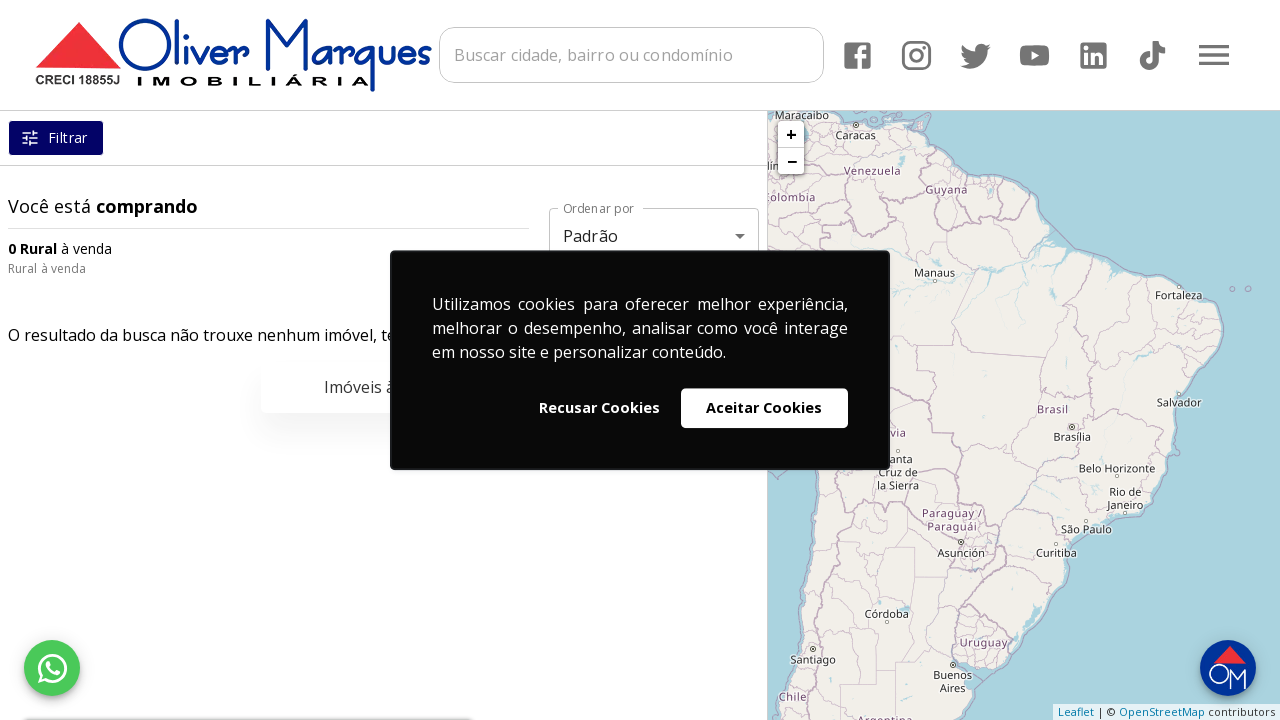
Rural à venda (47, 268)
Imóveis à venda (384, 387)
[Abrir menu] (1214, 55)
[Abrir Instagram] (916, 55)
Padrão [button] (590, 236)
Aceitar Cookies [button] (764, 407)
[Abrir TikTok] (1152, 55)
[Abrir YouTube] (1034, 55)
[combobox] (631, 55)
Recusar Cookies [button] (599, 407)
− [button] (792, 161)
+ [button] (791, 134)
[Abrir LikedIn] (1093, 55)
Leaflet (1076, 711)
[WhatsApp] (52, 668)
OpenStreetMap (1162, 711)
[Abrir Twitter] (975, 55)
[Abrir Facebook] (857, 55)
